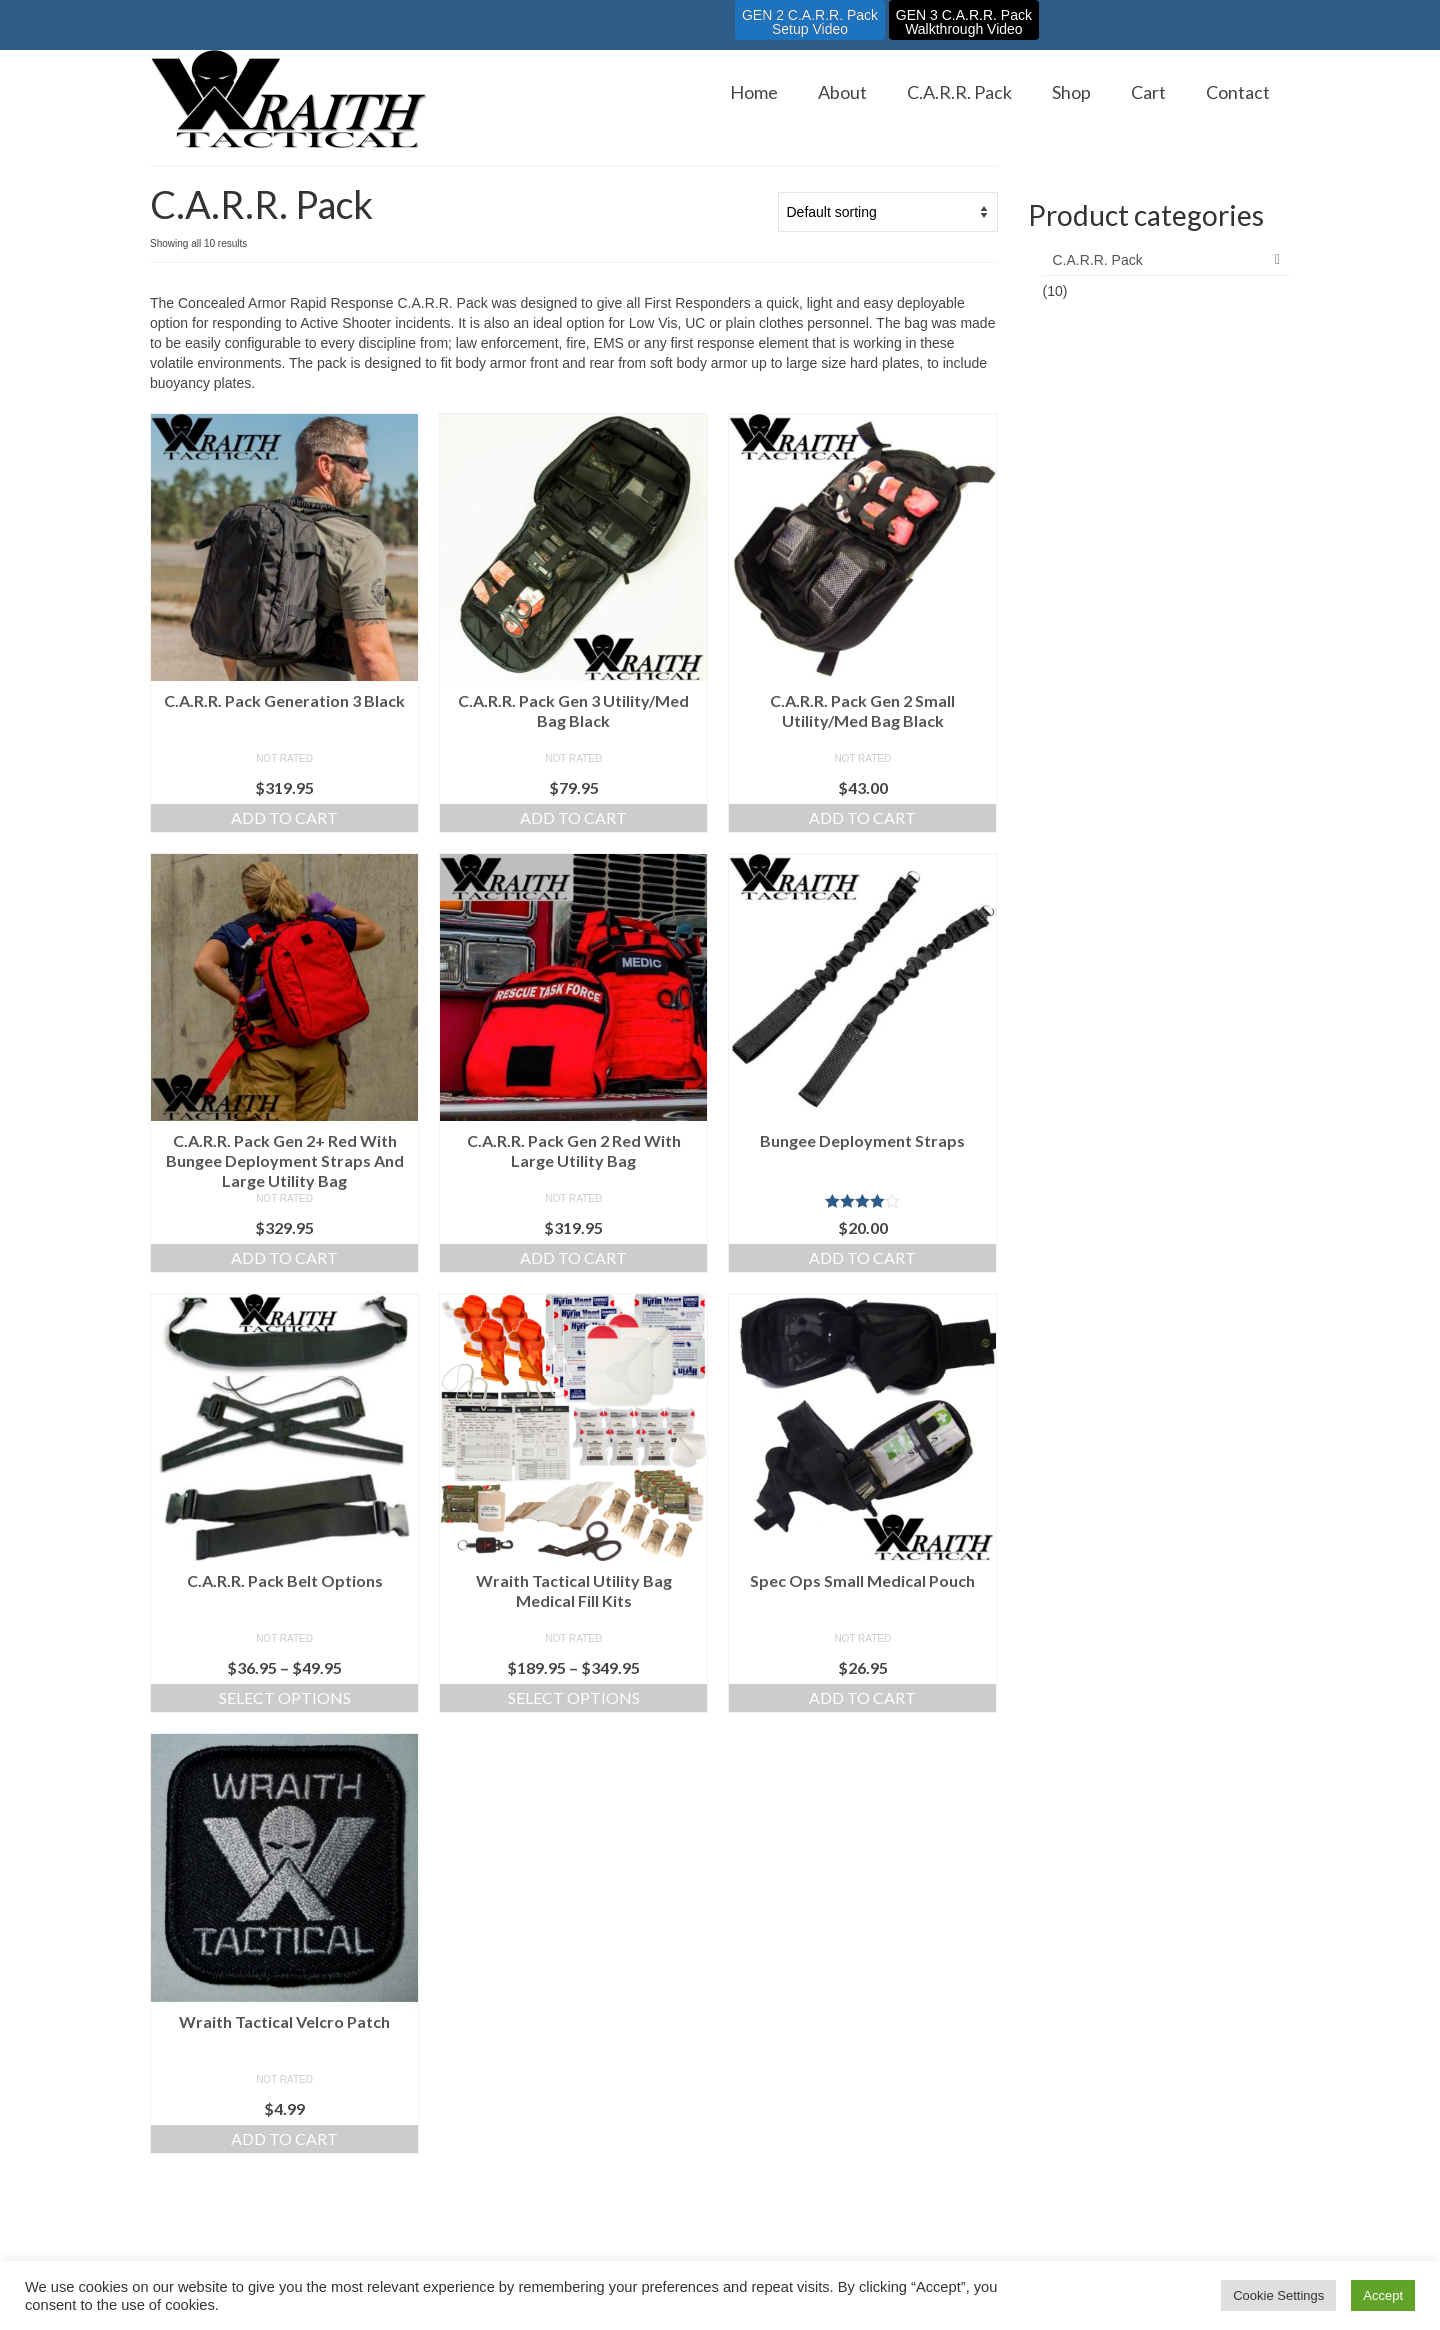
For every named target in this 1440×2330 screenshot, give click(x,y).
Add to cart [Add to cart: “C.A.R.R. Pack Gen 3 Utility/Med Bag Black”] (573, 817)
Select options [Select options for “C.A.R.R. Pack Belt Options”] (285, 1697)
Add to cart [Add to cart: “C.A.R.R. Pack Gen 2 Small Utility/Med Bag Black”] (862, 817)
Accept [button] (1383, 2295)
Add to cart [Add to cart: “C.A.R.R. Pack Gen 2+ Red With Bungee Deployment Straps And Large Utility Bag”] (284, 1257)
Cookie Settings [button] (1278, 2295)
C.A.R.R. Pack (1098, 260)
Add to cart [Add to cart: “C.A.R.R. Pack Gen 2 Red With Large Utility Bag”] (573, 1257)
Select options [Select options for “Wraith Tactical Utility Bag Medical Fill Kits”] (574, 1697)
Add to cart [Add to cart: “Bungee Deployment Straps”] (862, 1257)
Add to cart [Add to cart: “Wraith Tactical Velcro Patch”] (284, 2138)
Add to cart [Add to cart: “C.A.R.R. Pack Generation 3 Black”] (284, 817)
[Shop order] (888, 212)
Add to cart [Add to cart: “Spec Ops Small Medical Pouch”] (862, 1697)
